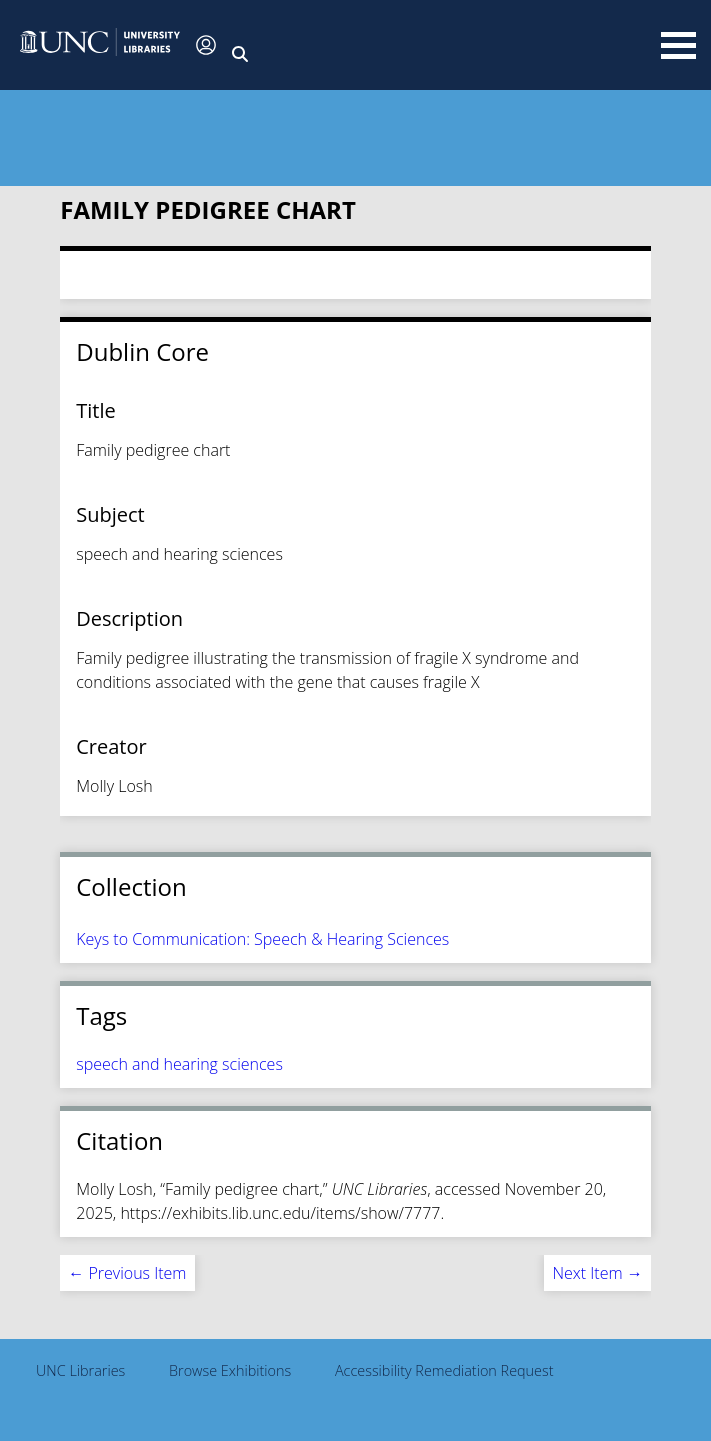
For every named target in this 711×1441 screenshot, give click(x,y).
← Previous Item (127, 1273)
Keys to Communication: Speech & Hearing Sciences (262, 939)
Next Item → (597, 1273)
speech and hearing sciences (179, 1064)
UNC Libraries (80, 1370)
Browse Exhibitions (230, 1370)
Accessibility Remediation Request (444, 1370)
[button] (100, 44)
